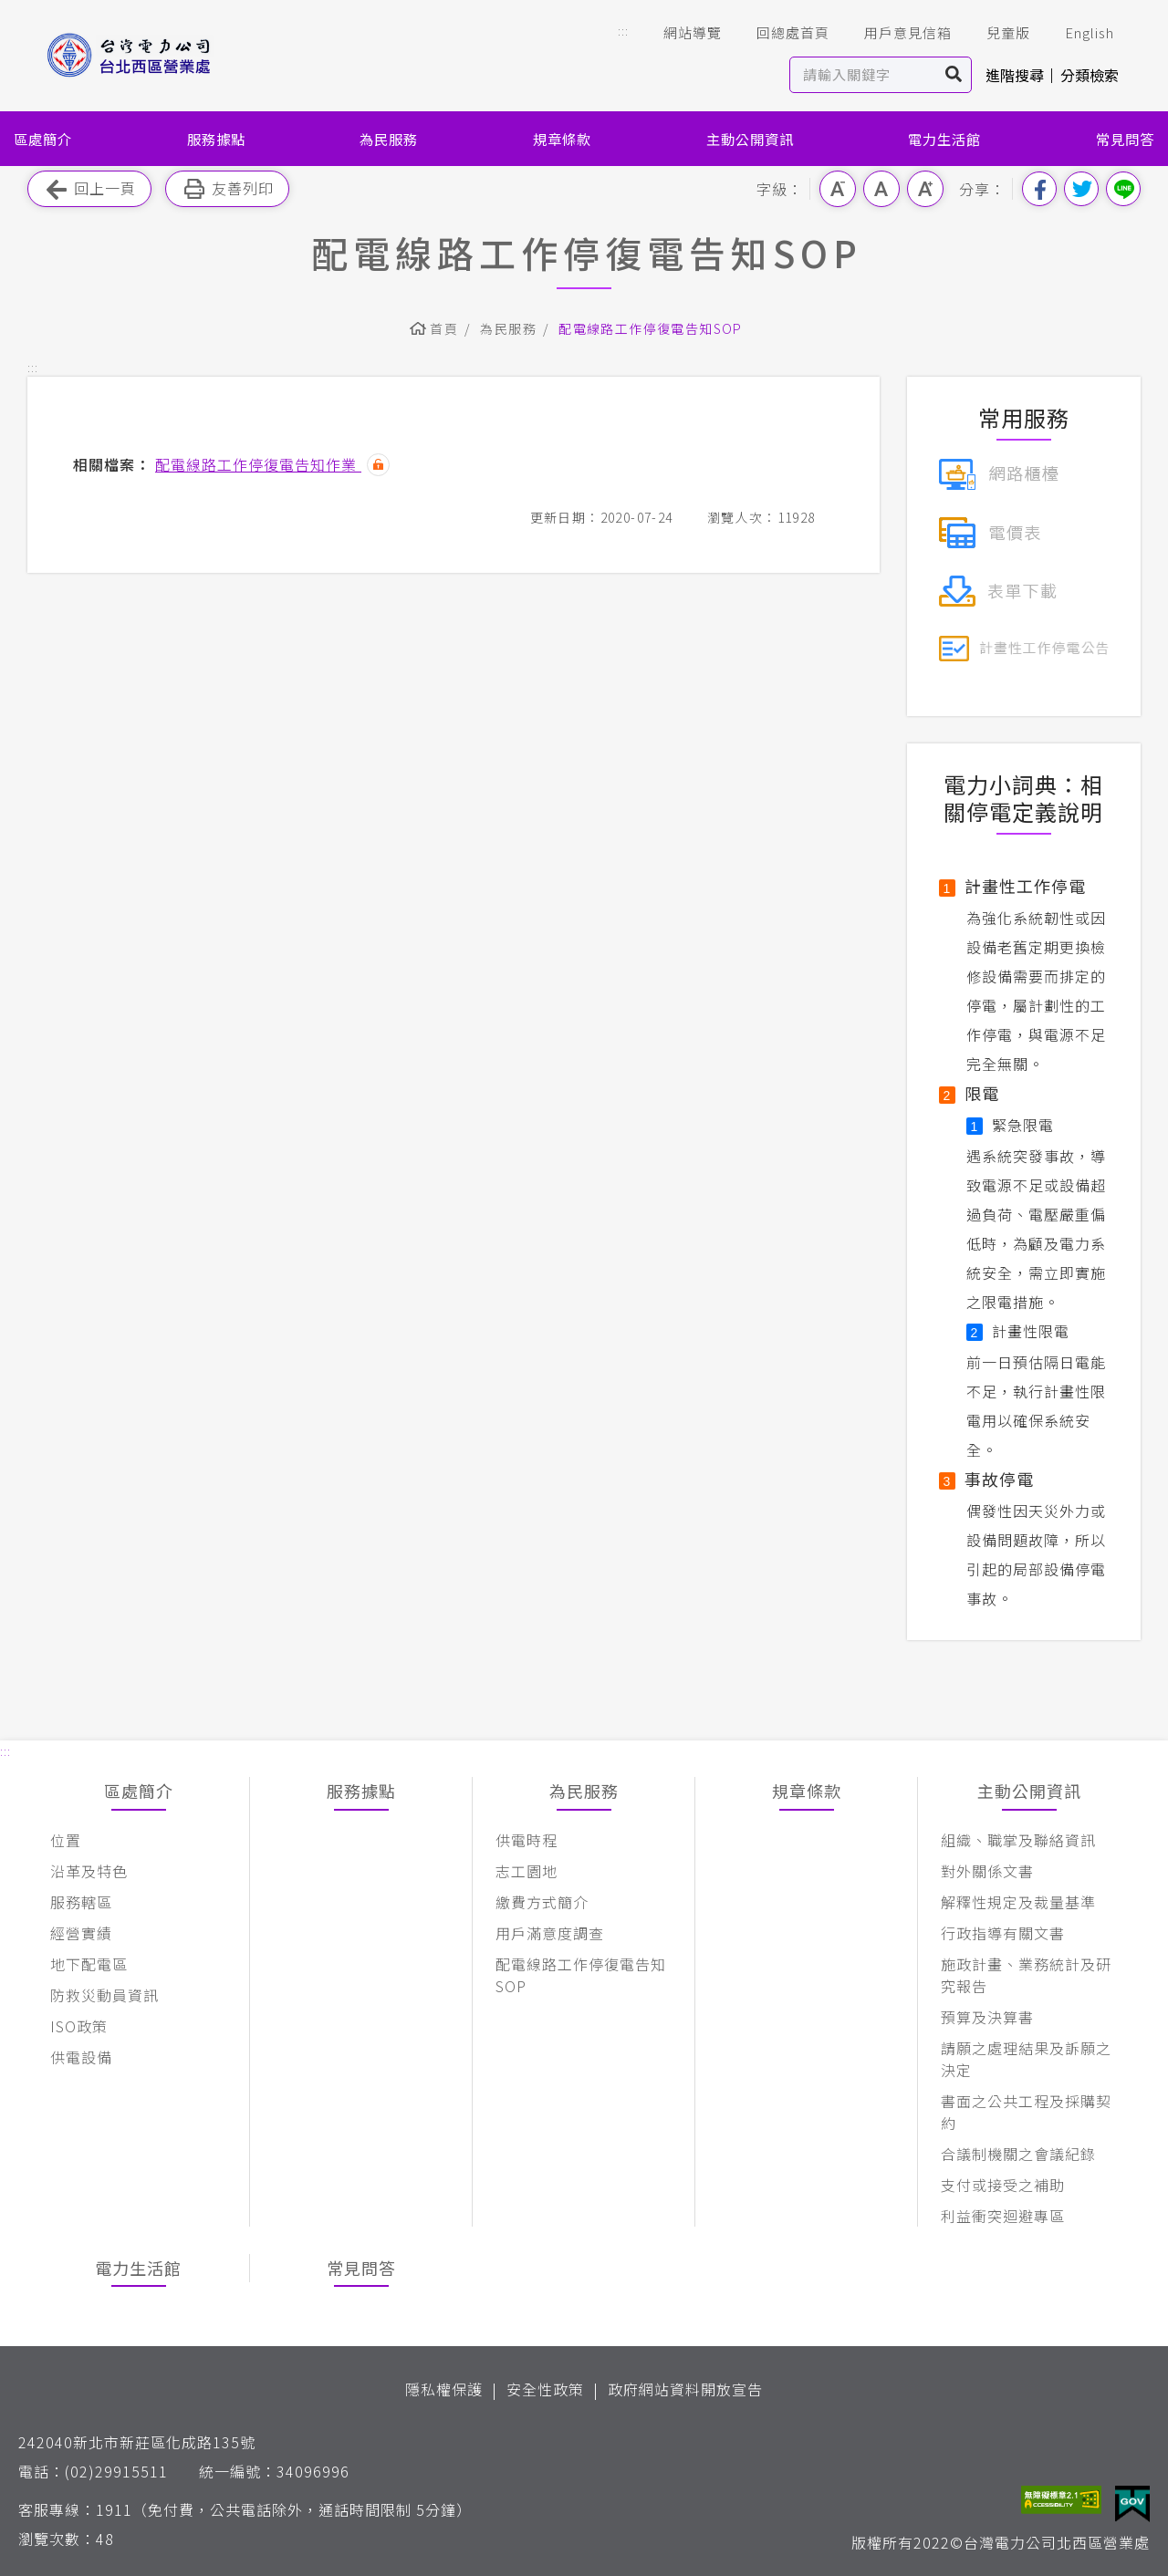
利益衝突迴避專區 (1003, 2216)
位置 (65, 1840)
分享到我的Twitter (1081, 188)
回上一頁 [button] (89, 189)
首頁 (444, 328)
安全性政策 (545, 2389)
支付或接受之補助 (1003, 2185)
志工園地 (526, 1871)
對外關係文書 (987, 1871)
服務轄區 (81, 1902)
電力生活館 (944, 139)
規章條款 (562, 139)
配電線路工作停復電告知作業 (258, 464)
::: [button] (623, 30)
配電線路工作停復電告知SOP (650, 328)
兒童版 (995, 33)
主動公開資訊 (750, 139)
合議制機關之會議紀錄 (1018, 2154)
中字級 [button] (881, 189)
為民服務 (389, 139)
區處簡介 (43, 139)
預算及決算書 (987, 2017)
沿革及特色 (89, 1871)
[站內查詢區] (863, 74)
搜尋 (954, 74)
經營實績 (81, 1933)
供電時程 (526, 1840)
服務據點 (216, 139)
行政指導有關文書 (1003, 1933)
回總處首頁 (780, 33)
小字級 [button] (837, 189)
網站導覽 (680, 33)
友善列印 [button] (227, 189)
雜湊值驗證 (378, 464)
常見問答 (1125, 139)
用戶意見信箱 (895, 33)
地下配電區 (89, 1964)
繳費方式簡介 (542, 1902)
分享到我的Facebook (1039, 188)
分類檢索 (1089, 75)
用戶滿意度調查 (549, 1933)
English (1076, 33)
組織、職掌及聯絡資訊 (1018, 1840)
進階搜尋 (1015, 75)
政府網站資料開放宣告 (685, 2389)
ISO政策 (79, 2026)
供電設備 (81, 2057)
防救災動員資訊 (104, 1995)
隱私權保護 (444, 2389)
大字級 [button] (925, 189)
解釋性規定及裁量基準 (1018, 1902)
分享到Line (1123, 188)
